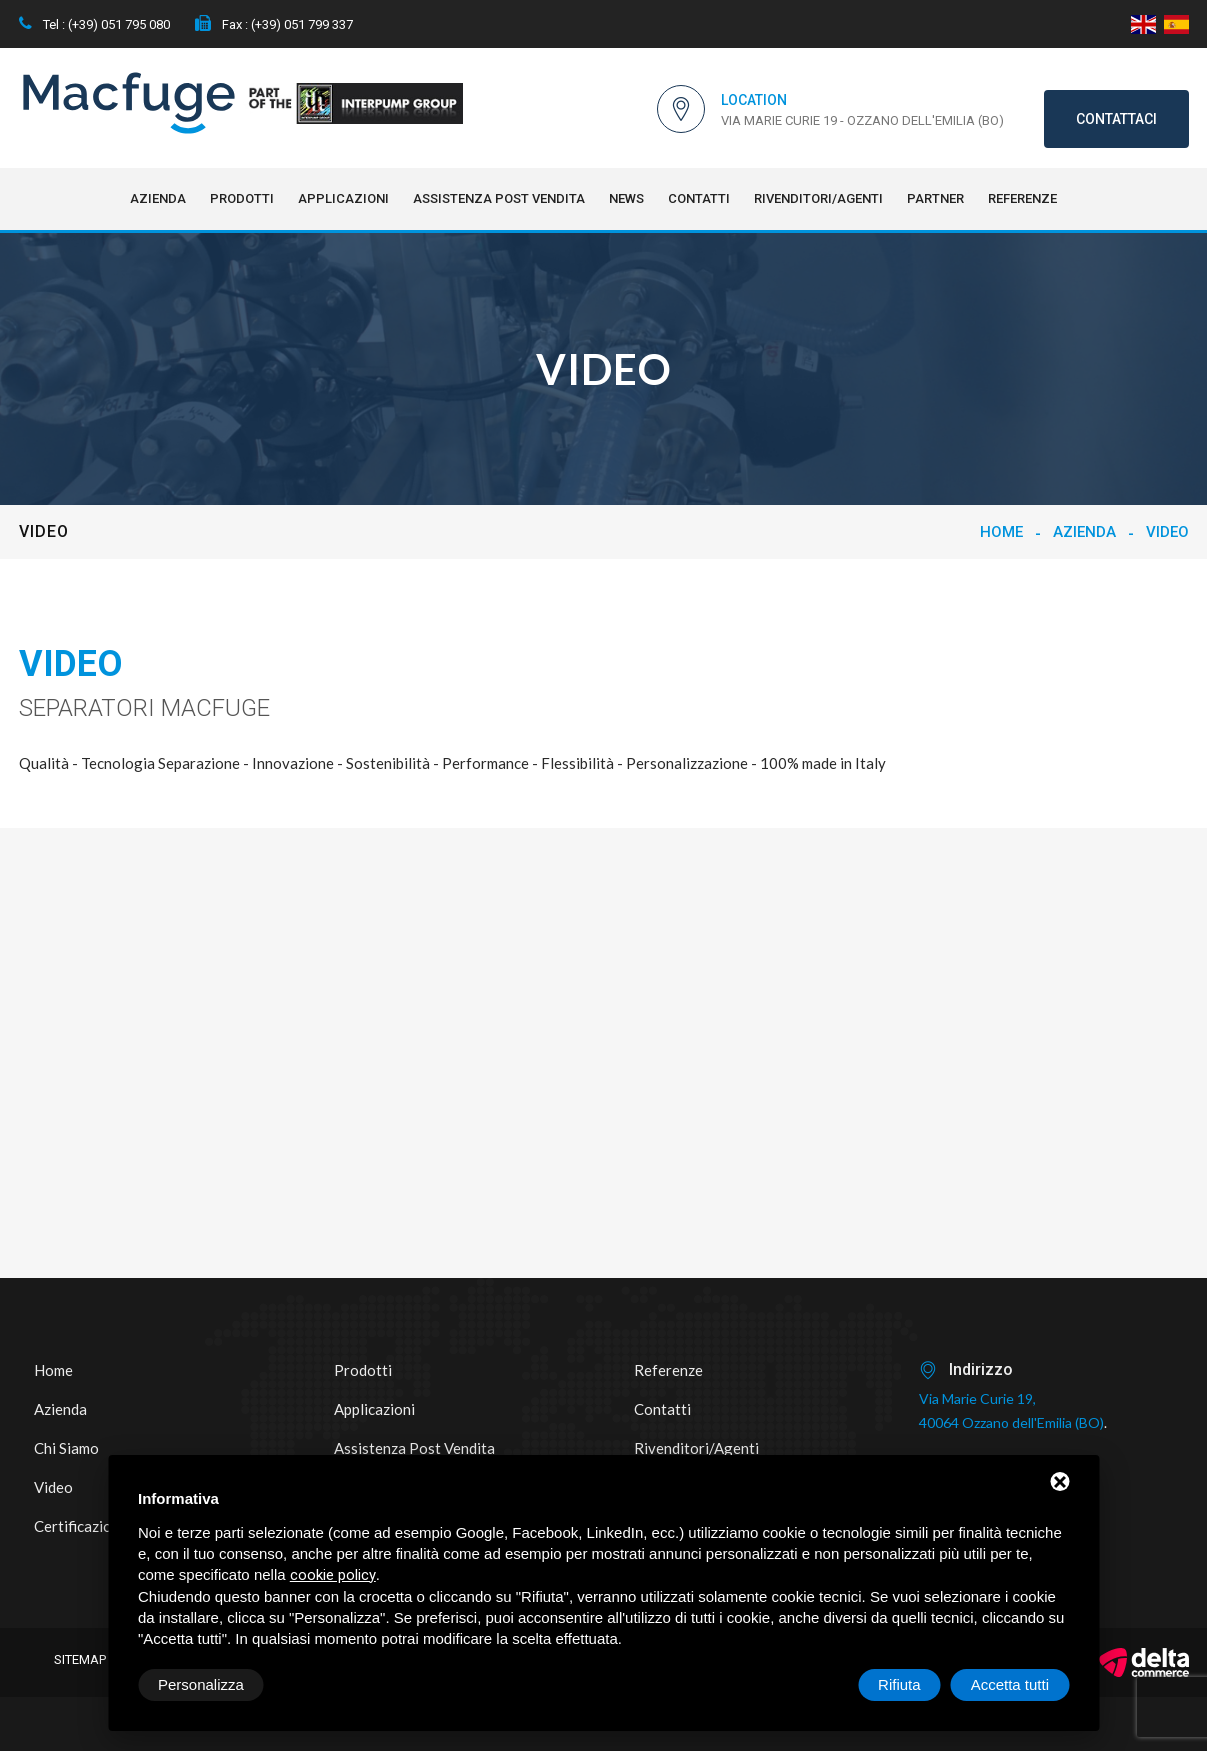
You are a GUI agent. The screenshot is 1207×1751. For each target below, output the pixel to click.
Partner (935, 198)
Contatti (699, 198)
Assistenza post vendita (499, 198)
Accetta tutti (1010, 1684)
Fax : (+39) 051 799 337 (274, 24)
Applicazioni (343, 198)
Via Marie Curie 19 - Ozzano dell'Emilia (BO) (862, 120)
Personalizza (201, 1684)
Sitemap (80, 1659)
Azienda (158, 198)
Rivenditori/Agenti (818, 198)
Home (1001, 532)
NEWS (626, 198)
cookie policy (333, 1575)
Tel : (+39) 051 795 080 (94, 24)
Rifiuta (899, 1684)
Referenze (1022, 198)
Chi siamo (66, 1448)
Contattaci (1116, 119)
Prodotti (242, 198)
